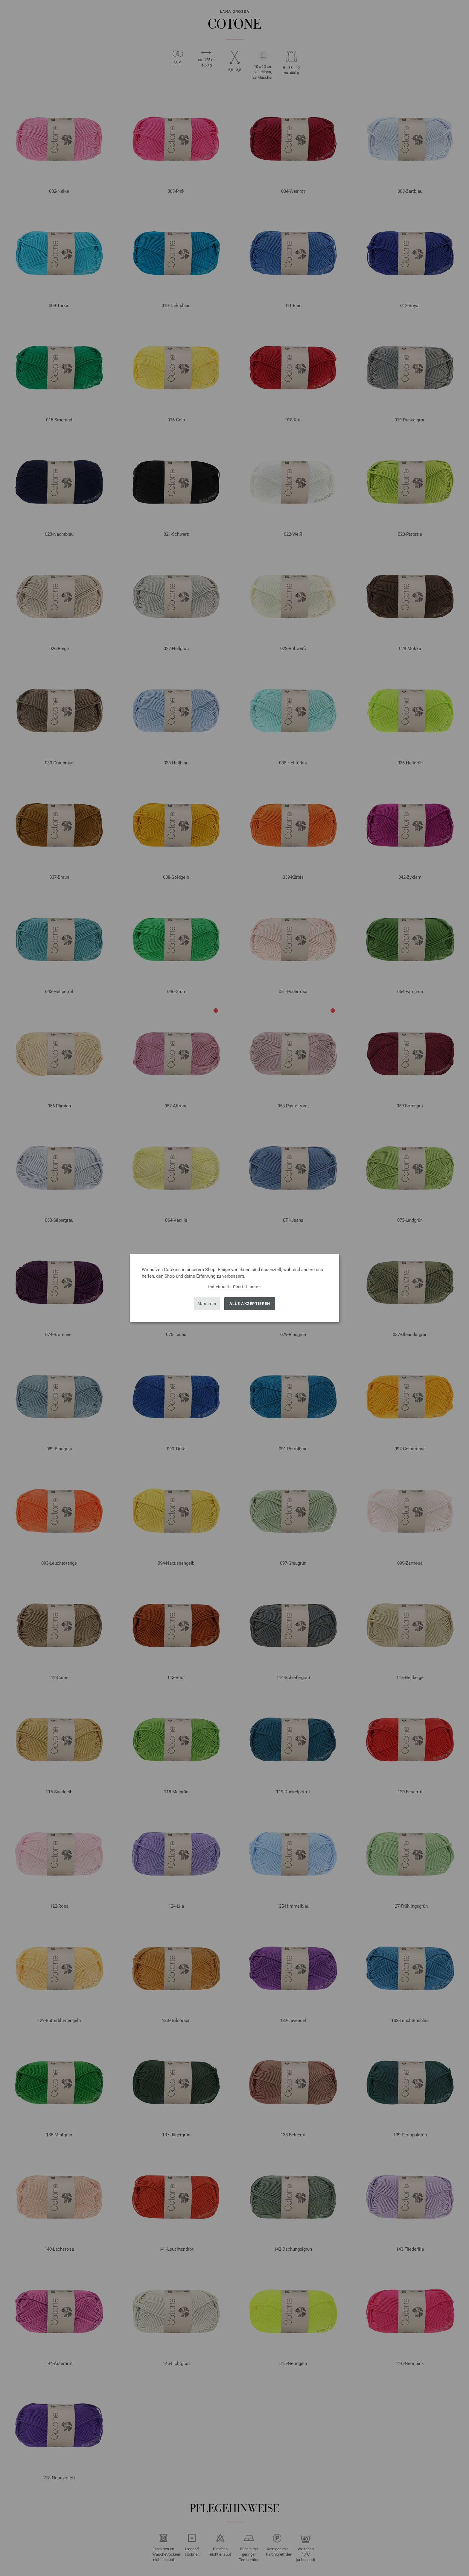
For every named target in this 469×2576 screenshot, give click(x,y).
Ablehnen (206, 1303)
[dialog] (234, 1288)
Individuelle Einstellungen (234, 1286)
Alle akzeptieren (249, 1303)
